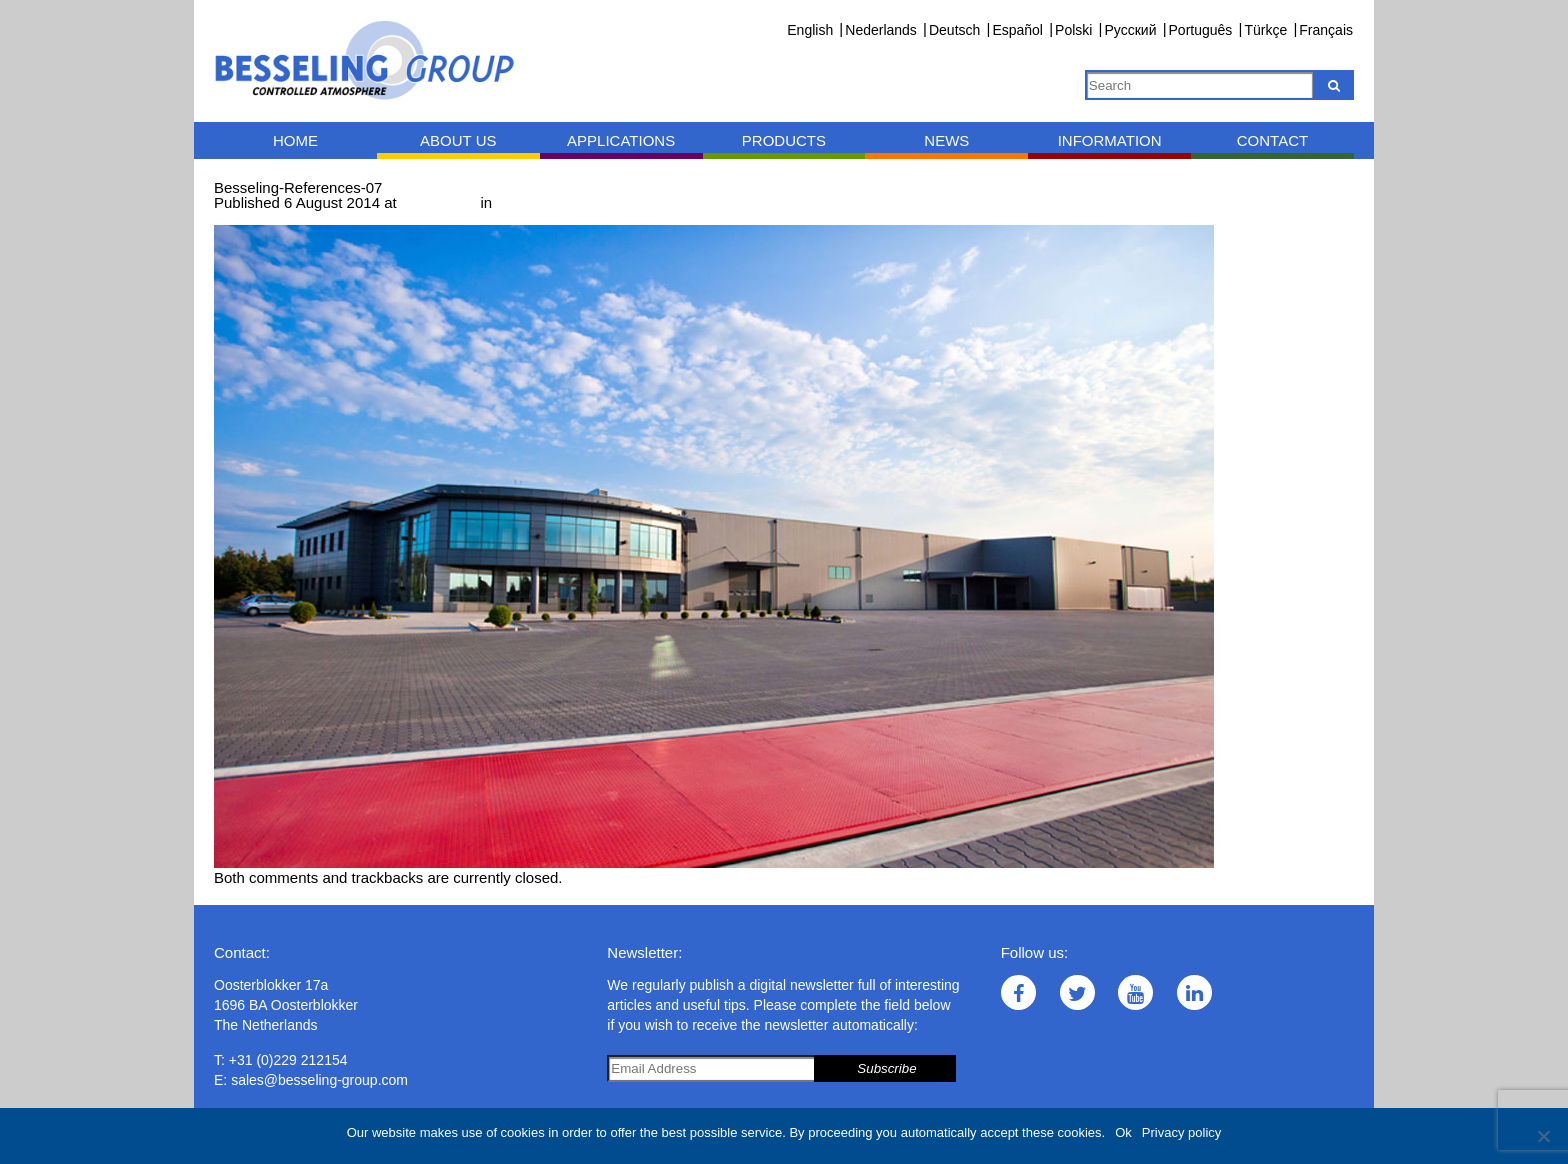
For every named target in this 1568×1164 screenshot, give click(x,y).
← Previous (253, 217)
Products (784, 140)
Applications (621, 140)
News (946, 140)
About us (458, 140)
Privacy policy (1181, 1132)
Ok (1123, 1132)
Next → (321, 217)
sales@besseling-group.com (319, 1080)
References (534, 202)
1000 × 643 (439, 202)
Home (295, 140)
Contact (1272, 140)
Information (1110, 140)
